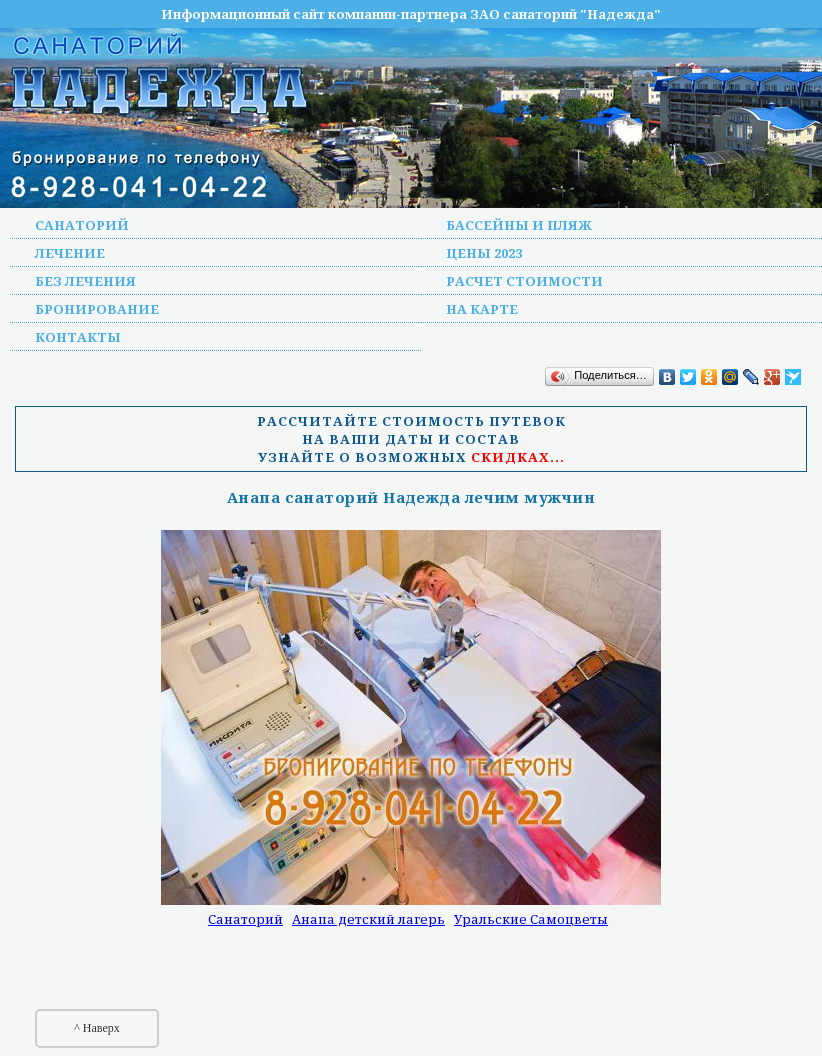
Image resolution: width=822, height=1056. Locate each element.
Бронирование (97, 309)
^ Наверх (97, 1028)
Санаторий (82, 225)
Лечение (70, 253)
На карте (482, 309)
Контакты (78, 337)
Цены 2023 (484, 253)
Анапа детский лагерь (368, 919)
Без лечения (85, 281)
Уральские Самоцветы (531, 919)
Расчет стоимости (524, 281)
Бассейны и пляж (519, 225)
